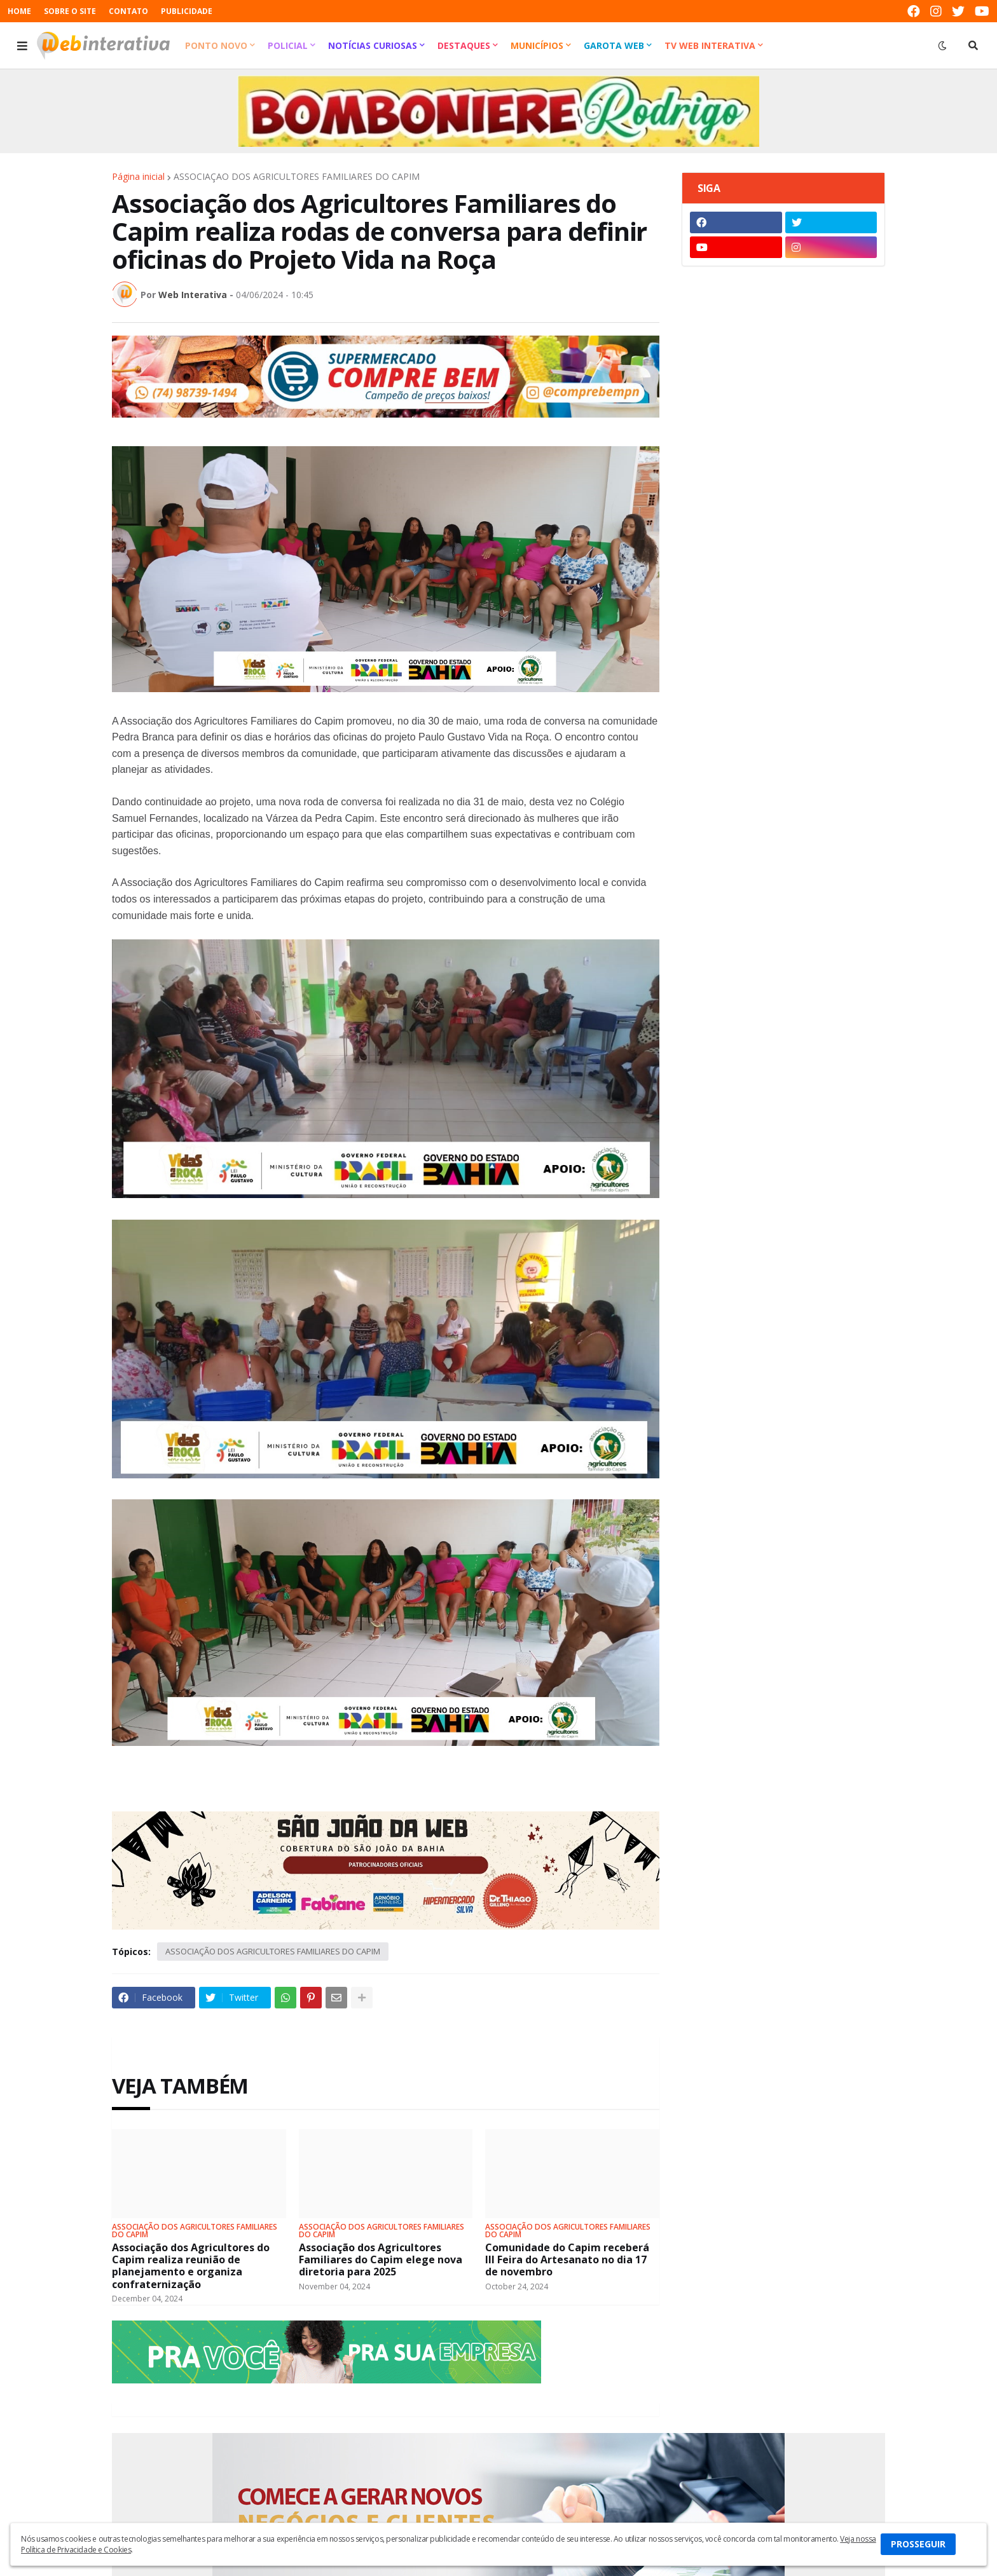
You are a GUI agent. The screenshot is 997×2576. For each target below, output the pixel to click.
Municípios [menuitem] (537, 45)
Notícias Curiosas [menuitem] (372, 45)
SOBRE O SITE (70, 11)
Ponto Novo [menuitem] (216, 45)
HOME (19, 11)
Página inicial (138, 176)
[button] (22, 46)
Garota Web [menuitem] (614, 45)
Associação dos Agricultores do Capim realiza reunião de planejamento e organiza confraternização (191, 2266)
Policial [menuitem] (288, 45)
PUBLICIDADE (186, 11)
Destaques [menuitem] (463, 45)
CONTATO (128, 11)
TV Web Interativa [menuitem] (709, 45)
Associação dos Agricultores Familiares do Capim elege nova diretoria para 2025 (380, 2260)
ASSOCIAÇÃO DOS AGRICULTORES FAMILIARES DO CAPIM (297, 176)
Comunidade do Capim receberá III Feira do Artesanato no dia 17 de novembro (567, 2260)
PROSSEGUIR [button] (918, 2544)
